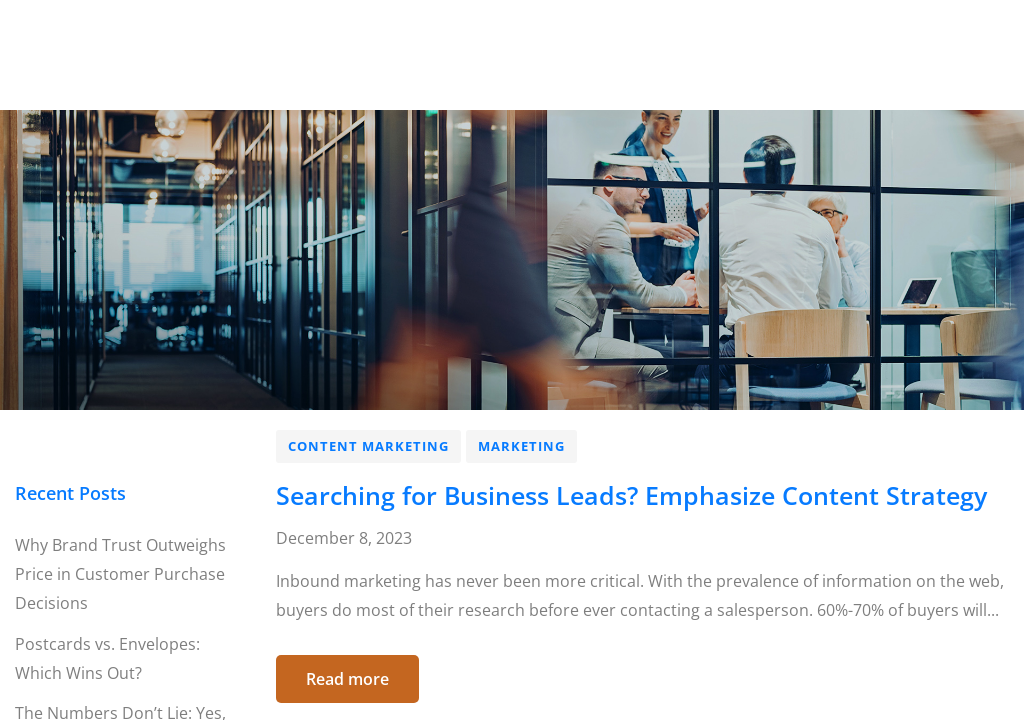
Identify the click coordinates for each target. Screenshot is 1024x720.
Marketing (521, 446)
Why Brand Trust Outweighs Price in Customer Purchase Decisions (120, 574)
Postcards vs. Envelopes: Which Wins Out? (107, 658)
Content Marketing (368, 446)
